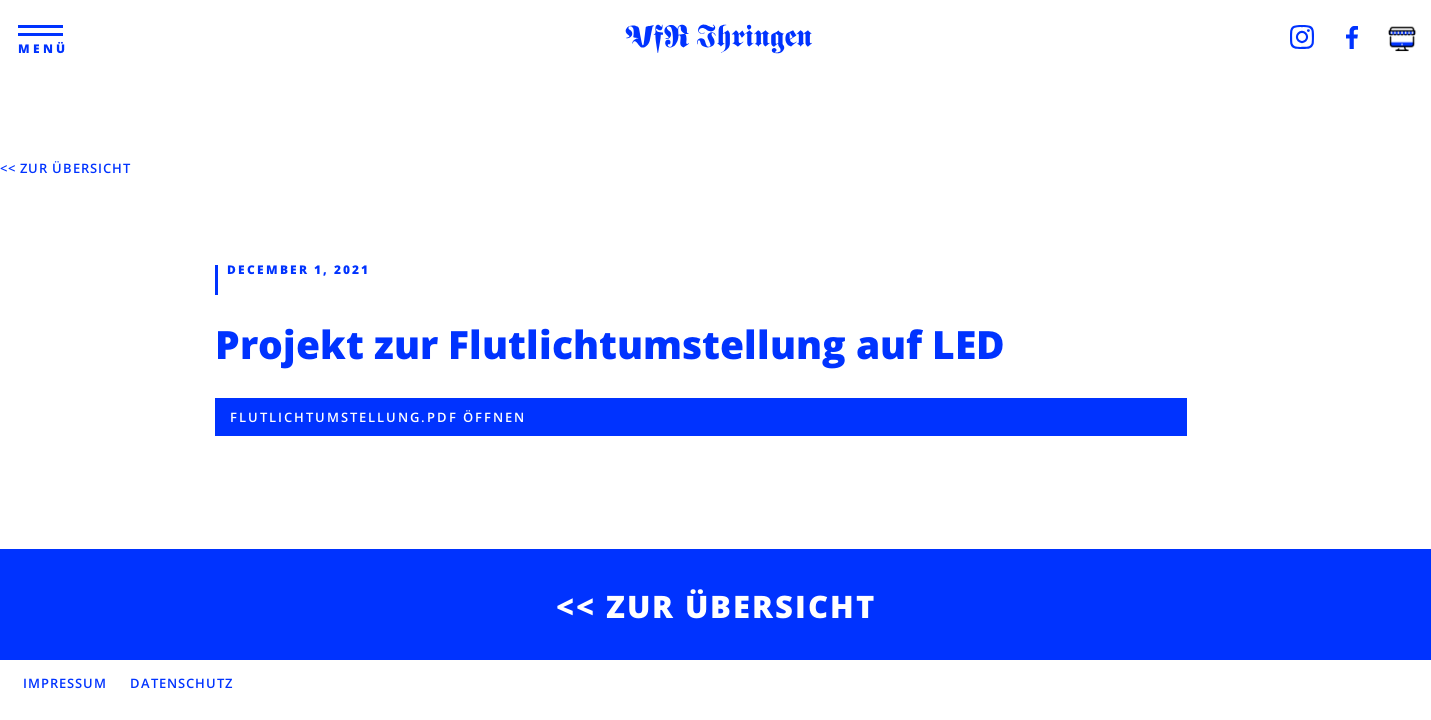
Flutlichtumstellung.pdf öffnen (378, 417)
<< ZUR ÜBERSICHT (65, 168)
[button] (41, 31)
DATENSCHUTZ (181, 683)
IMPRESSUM (65, 683)
